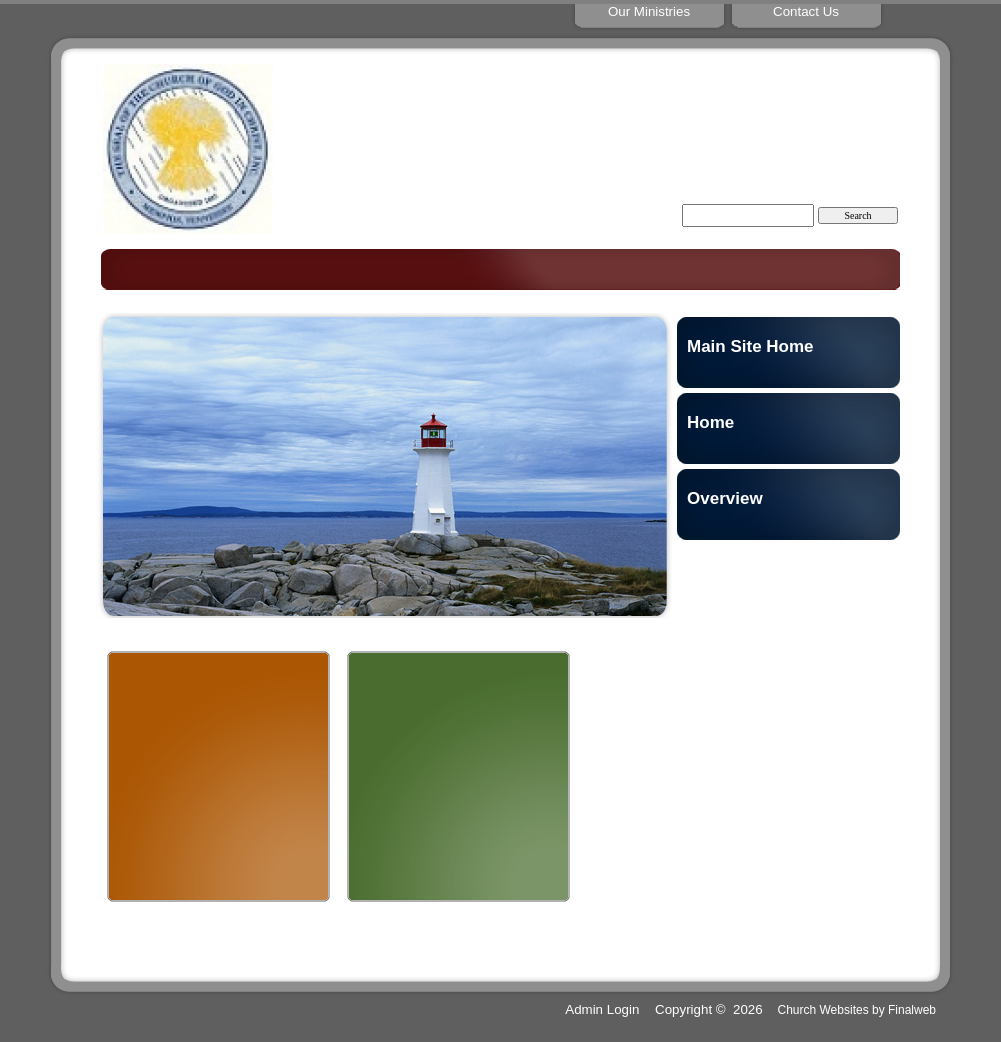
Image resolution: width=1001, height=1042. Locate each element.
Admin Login (602, 1009)
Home (710, 422)
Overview (725, 498)
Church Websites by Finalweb (856, 1010)
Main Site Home (750, 346)
